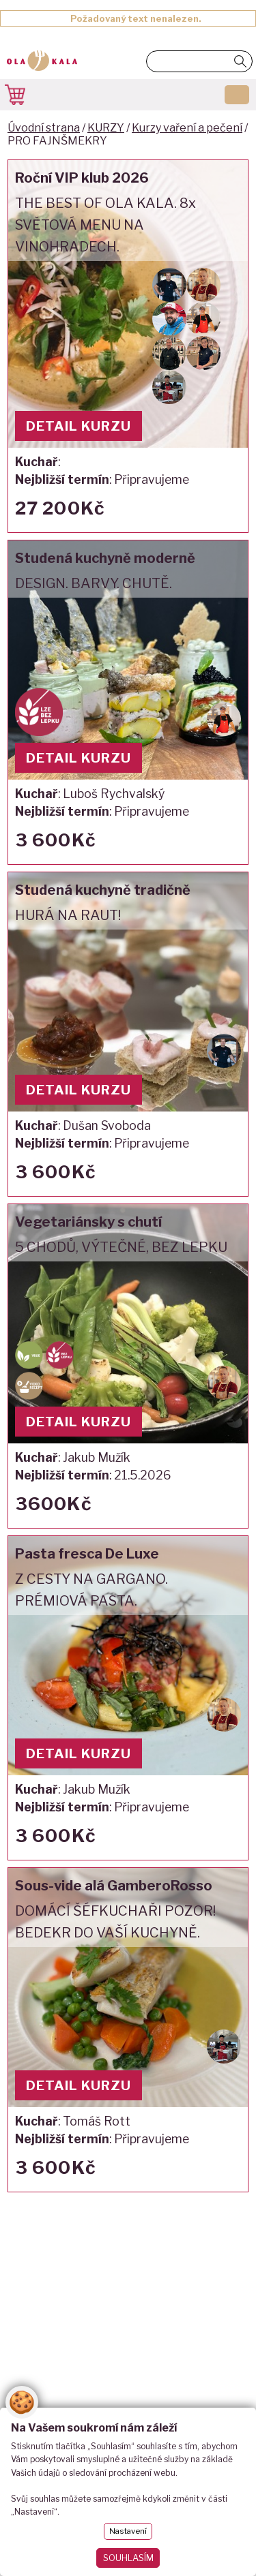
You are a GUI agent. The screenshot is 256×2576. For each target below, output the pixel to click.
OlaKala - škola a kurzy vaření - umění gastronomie (42, 61)
